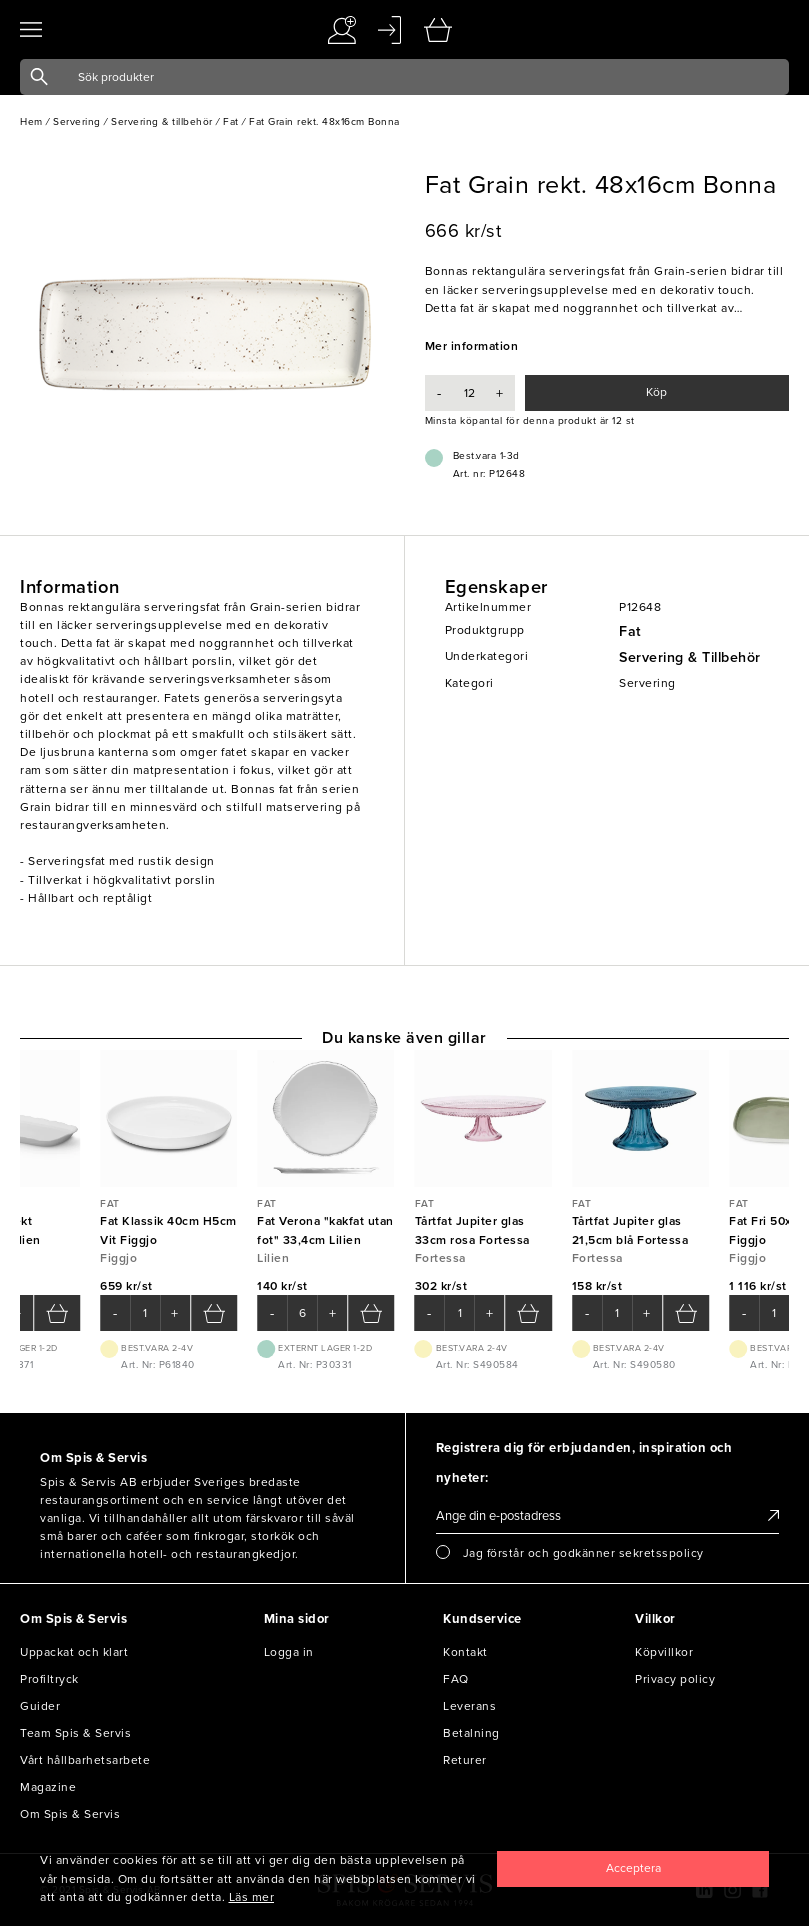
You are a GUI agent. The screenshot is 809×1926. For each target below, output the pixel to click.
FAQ (456, 1679)
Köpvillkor (664, 1652)
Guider (40, 1706)
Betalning (471, 1733)
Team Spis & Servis (75, 1733)
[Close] (633, 1869)
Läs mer (252, 1897)
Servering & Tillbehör (690, 657)
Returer (465, 1760)
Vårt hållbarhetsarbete (85, 1760)
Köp (656, 392)
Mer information (472, 346)
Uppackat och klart (74, 1652)
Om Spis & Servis (70, 1814)
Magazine (48, 1787)
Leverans (469, 1706)
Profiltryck (49, 1679)
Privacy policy (675, 1679)
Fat (630, 631)
